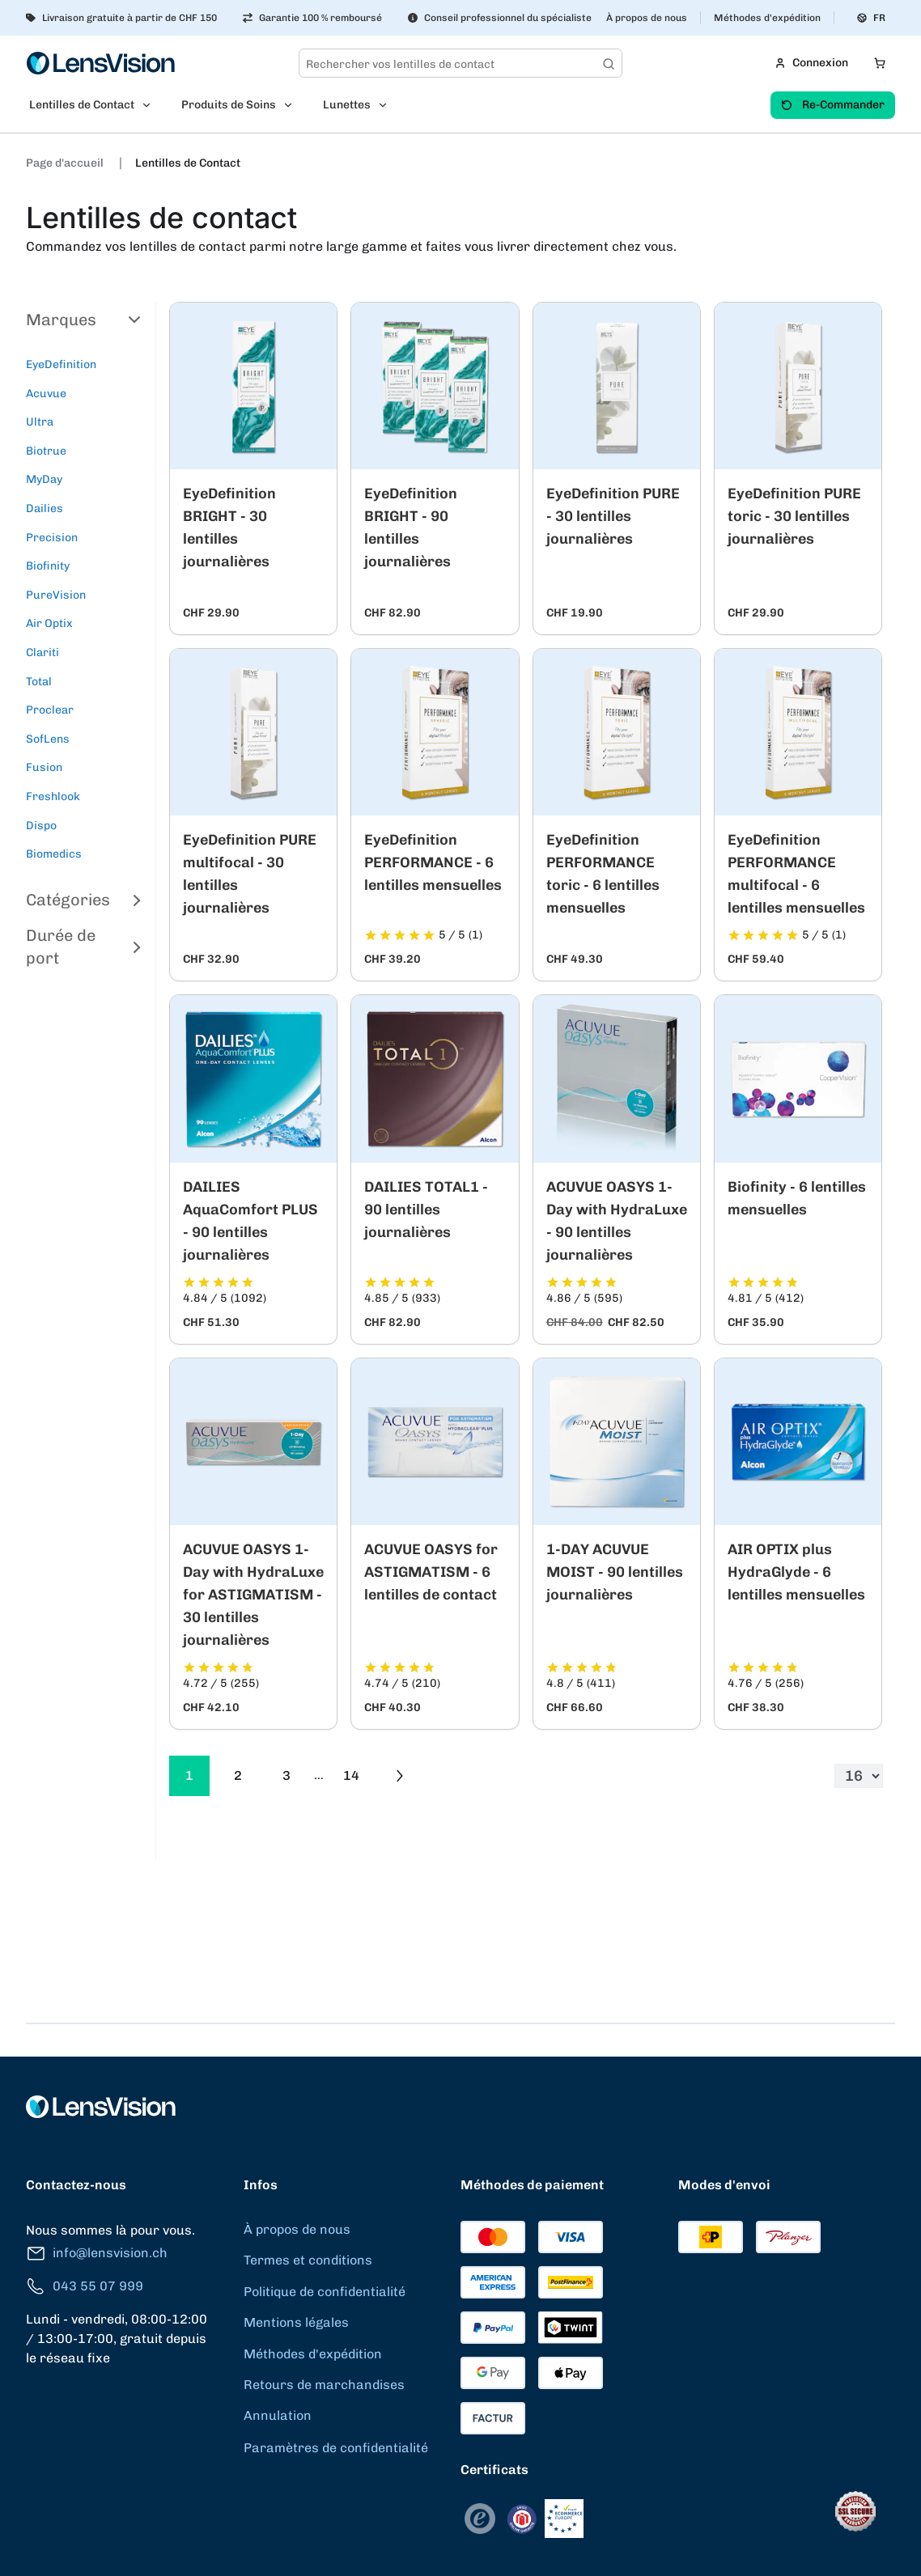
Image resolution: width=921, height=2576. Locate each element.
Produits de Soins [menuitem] (228, 105)
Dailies (44, 508)
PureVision (56, 595)
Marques (84, 319)
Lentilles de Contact (187, 163)
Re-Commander (833, 105)
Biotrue (46, 451)
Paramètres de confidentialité (336, 2447)
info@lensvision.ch (97, 2253)
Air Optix (49, 623)
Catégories (84, 899)
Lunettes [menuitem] (347, 105)
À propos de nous (646, 17)
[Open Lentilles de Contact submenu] (151, 105)
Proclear (50, 710)
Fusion (44, 767)
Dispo (41, 826)
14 (351, 1775)
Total (39, 681)
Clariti (42, 652)
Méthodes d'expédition (767, 17)
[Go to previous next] (400, 1776)
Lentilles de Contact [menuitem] (81, 105)
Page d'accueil (66, 163)
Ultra (39, 422)
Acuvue (46, 393)
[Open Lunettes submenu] (387, 105)
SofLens (48, 739)
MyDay (44, 479)
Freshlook (53, 796)
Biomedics (54, 854)
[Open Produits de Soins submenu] (293, 105)
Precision (52, 537)
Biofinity (48, 566)
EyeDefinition (61, 364)
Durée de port (84, 947)
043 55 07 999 (84, 2287)
